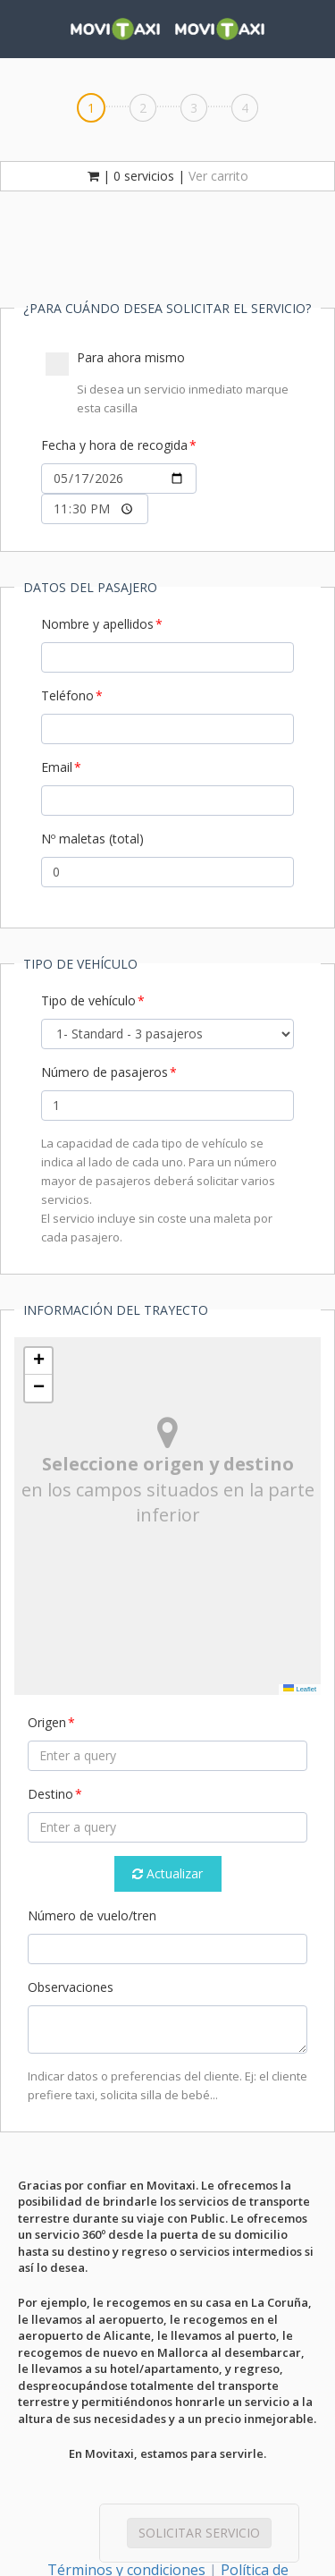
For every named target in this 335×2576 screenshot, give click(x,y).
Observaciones (70, 1987)
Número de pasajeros (104, 1071)
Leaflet (299, 1689)
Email (56, 766)
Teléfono (67, 695)
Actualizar (167, 1873)
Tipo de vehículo (88, 1000)
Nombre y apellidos (97, 623)
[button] (38, 1361)
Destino (50, 1793)
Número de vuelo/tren (92, 1915)
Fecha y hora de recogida (114, 444)
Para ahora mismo (170, 383)
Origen (47, 1722)
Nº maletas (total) (92, 838)
